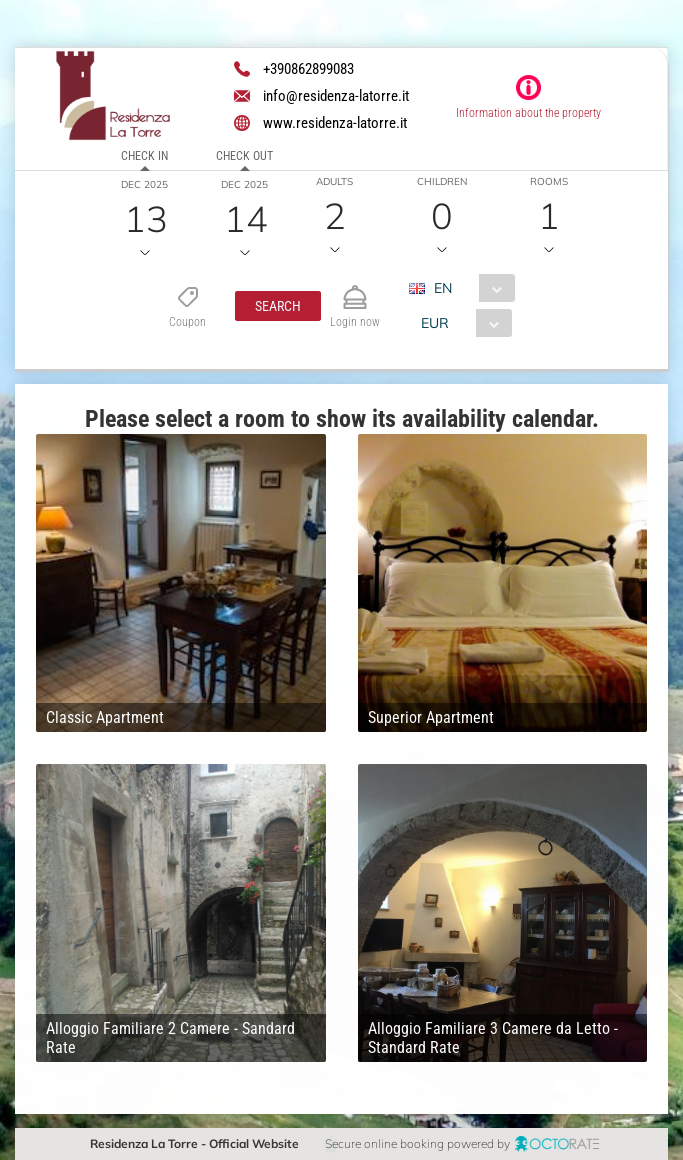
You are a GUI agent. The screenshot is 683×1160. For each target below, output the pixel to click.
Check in (144, 156)
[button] (278, 306)
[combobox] (469, 288)
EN (443, 288)
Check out (244, 156)
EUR (435, 323)
